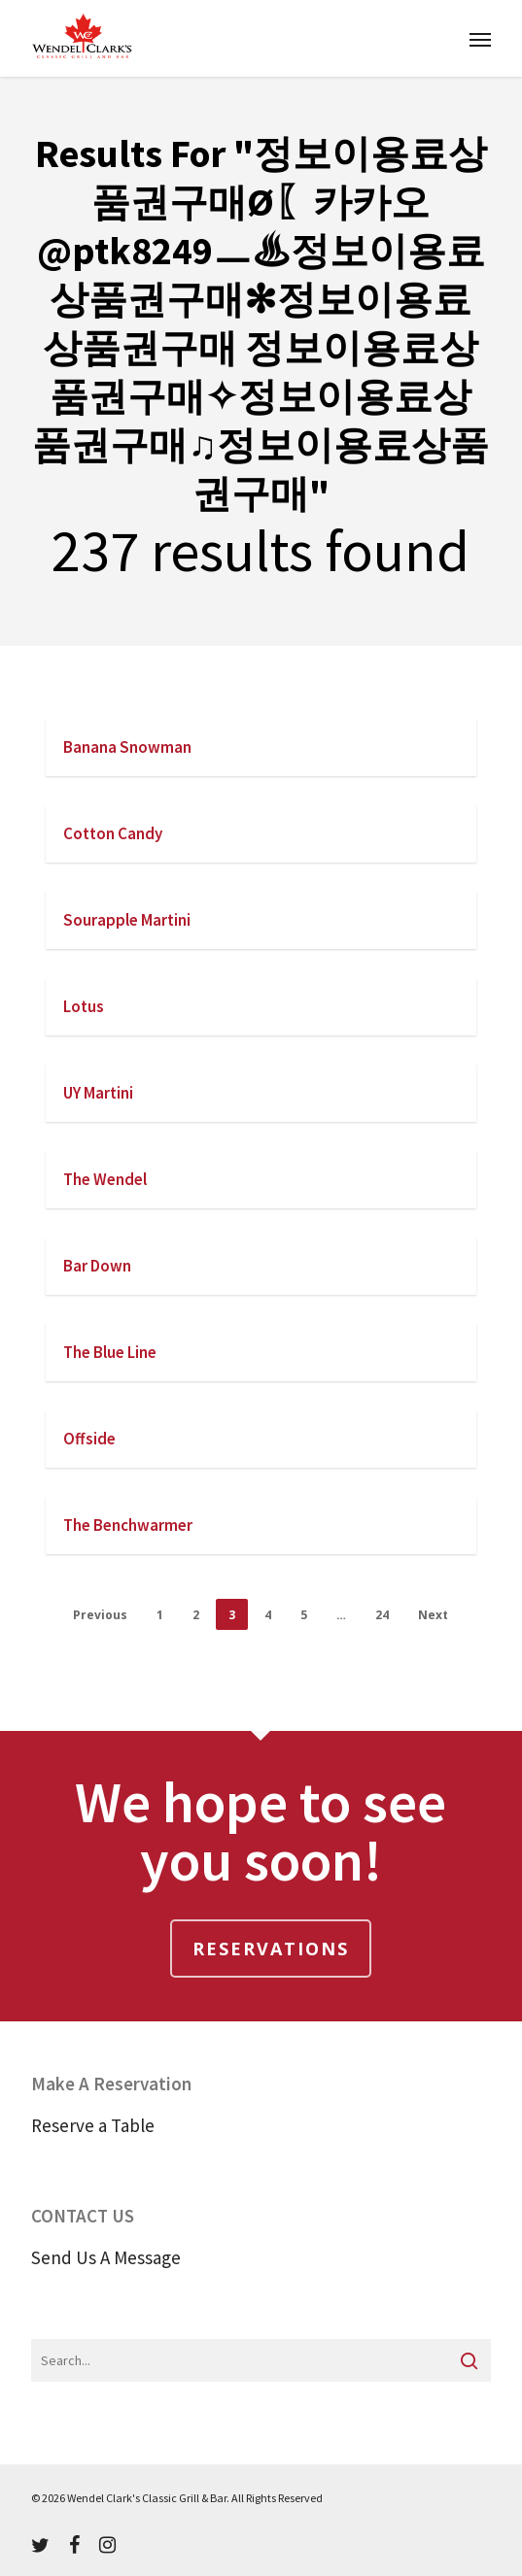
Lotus (83, 1006)
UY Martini (98, 1092)
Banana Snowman (127, 747)
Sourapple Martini (127, 920)
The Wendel (105, 1179)
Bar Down (97, 1265)
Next (433, 1615)
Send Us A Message (106, 2257)
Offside (89, 1438)
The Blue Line (110, 1352)
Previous (100, 1615)
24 (382, 1615)
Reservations (270, 1948)
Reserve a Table (93, 2125)
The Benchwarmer (127, 1525)
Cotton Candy (112, 833)
